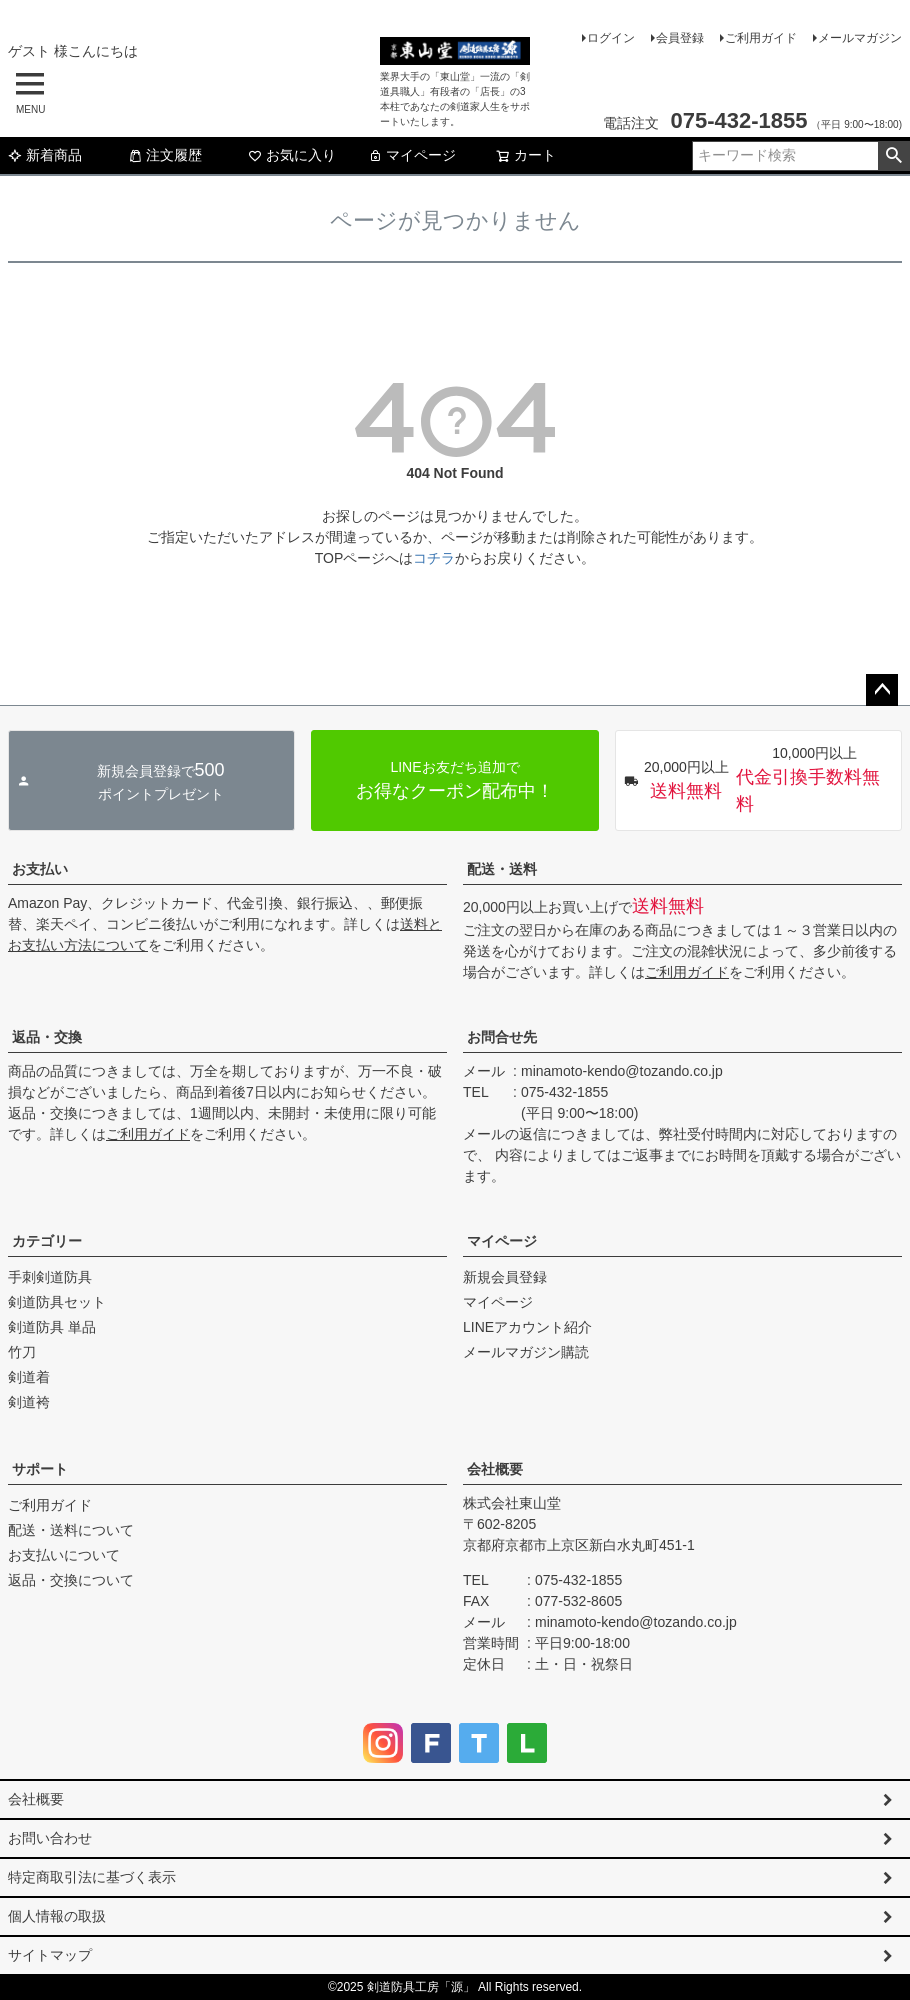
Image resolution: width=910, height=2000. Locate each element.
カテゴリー (47, 1241)
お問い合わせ (50, 1838)
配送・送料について (71, 1530)
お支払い (40, 869)
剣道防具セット (57, 1302)
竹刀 (22, 1352)
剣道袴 (29, 1402)
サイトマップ (50, 1955)
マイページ (412, 155)
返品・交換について (71, 1580)
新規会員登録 (505, 1277)
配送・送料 (502, 869)
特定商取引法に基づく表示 (92, 1877)
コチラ (434, 558)
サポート (40, 1469)
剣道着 (29, 1377)
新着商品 (45, 155)
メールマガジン (860, 38)
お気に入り (292, 155)
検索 (893, 156)
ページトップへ (882, 690)
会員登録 (680, 38)
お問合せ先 (502, 1037)
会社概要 (495, 1469)
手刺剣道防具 (50, 1277)
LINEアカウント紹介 (527, 1327)
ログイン (611, 38)
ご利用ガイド (761, 38)
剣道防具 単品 (52, 1327)
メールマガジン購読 (526, 1352)
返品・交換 (47, 1037)
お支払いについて (64, 1555)
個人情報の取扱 (57, 1916)
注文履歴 (165, 155)
